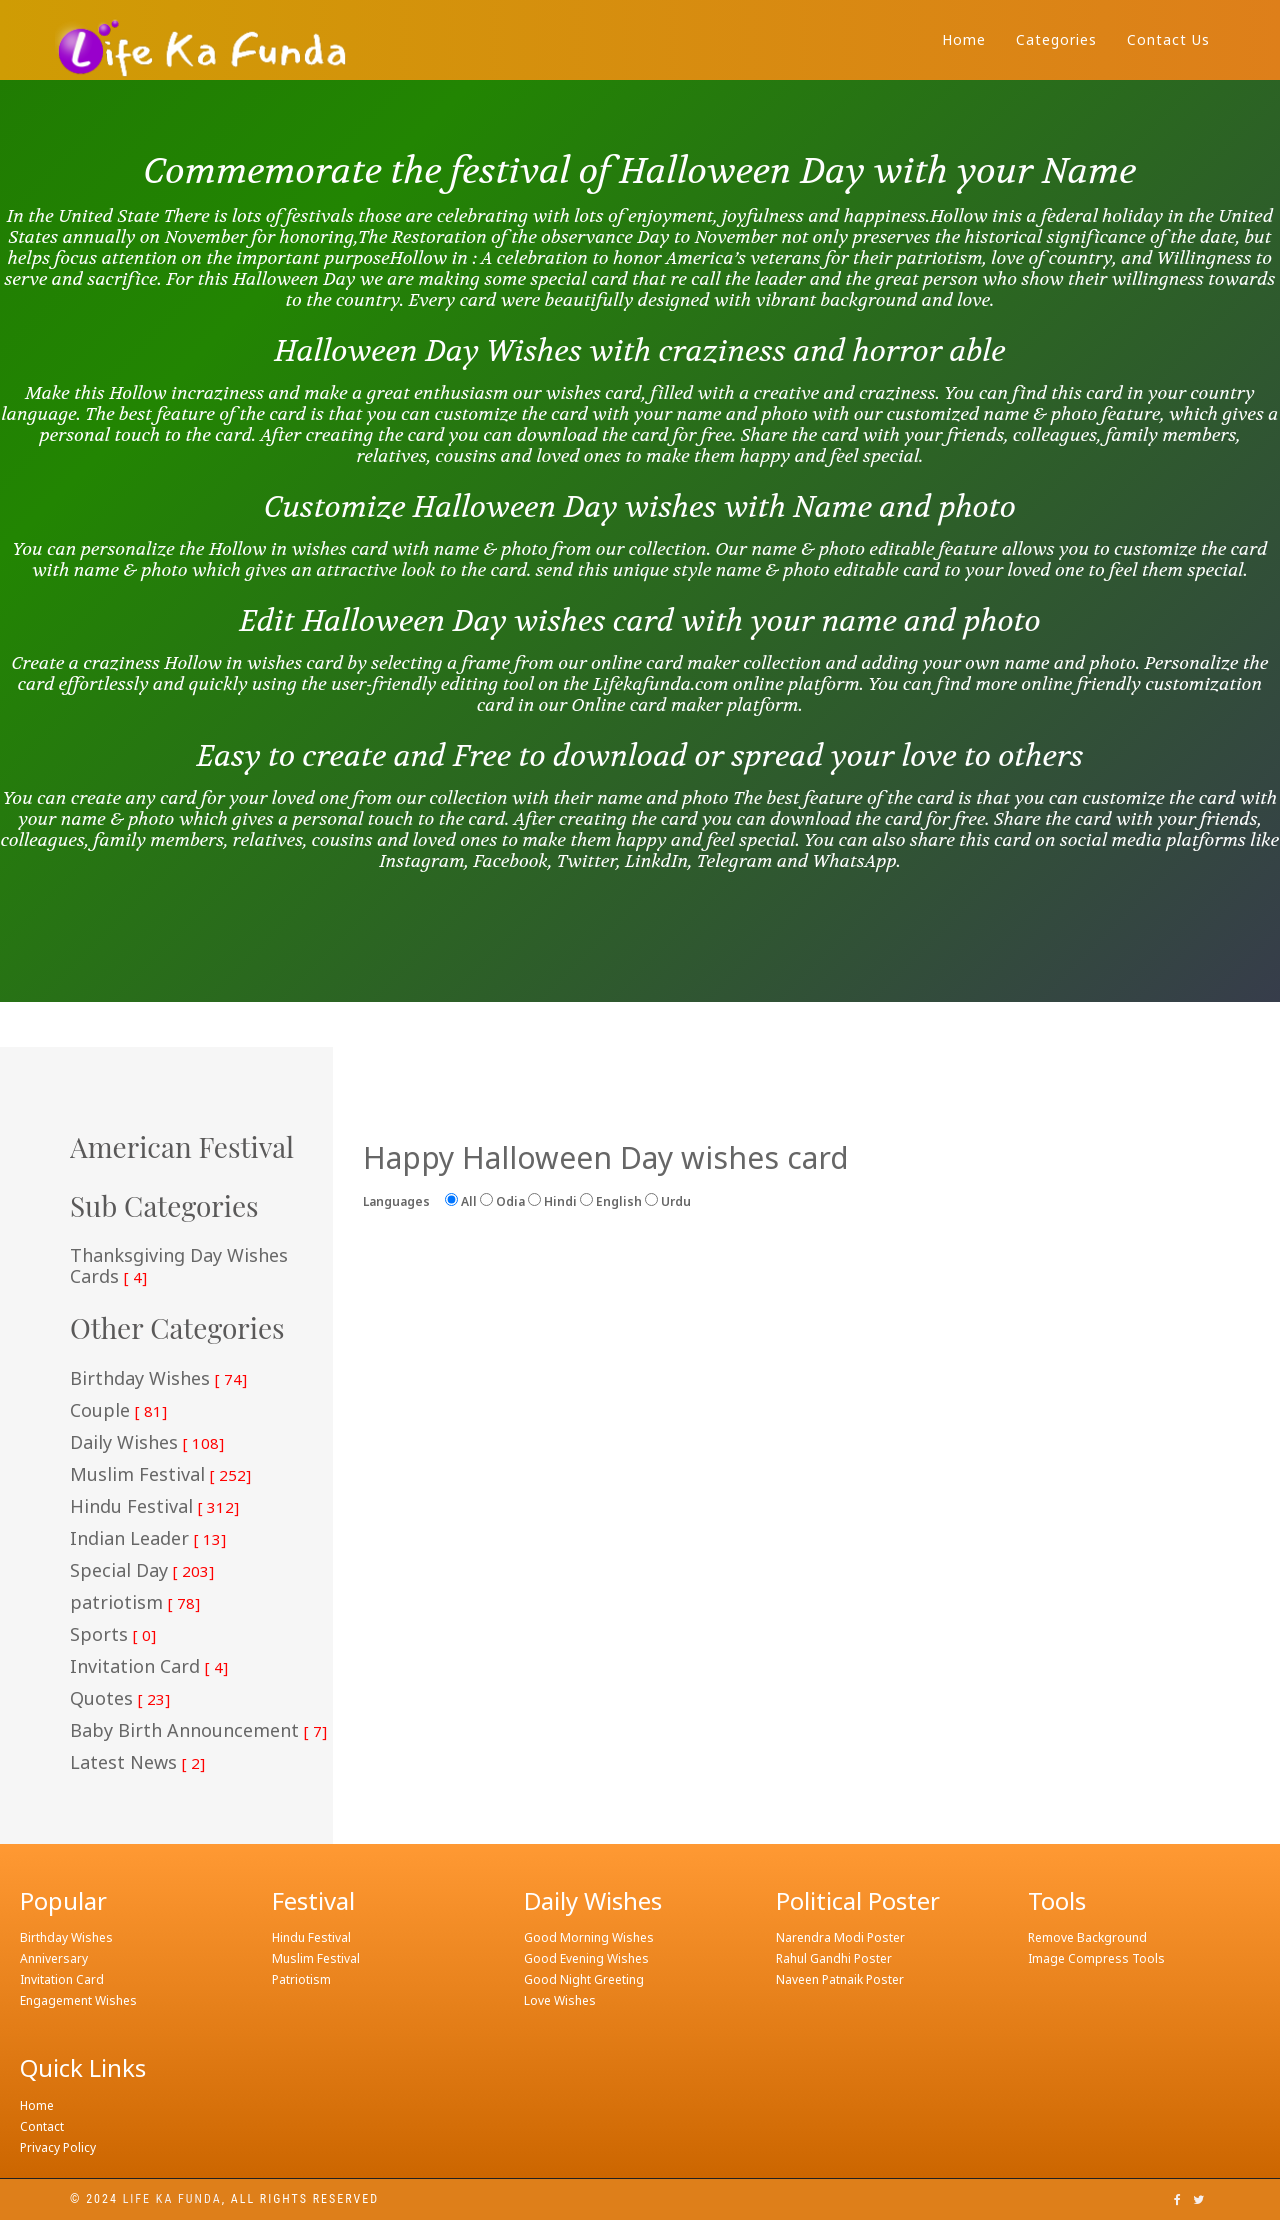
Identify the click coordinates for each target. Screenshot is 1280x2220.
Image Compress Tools (1096, 1958)
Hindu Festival (154, 1507)
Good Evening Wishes (586, 1958)
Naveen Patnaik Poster (840, 1979)
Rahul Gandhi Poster (834, 1958)
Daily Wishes (147, 1443)
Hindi (552, 1201)
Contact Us (1168, 39)
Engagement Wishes (78, 2000)
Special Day (142, 1571)
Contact (42, 2126)
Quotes (120, 1699)
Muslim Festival (160, 1475)
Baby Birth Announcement (198, 1731)
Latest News (137, 1763)
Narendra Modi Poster (840, 1937)
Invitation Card (149, 1667)
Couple (118, 1411)
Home (964, 39)
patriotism (135, 1603)
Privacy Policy (58, 2147)
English (611, 1201)
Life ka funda (172, 2199)
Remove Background (1087, 1937)
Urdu (668, 1201)
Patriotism (301, 1979)
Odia (502, 1201)
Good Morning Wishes (589, 1937)
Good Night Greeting (584, 1979)
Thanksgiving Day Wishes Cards (179, 1266)
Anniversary (54, 1958)
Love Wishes (560, 2000)
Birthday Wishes (158, 1379)
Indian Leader (148, 1539)
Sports (113, 1635)
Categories (1056, 39)
